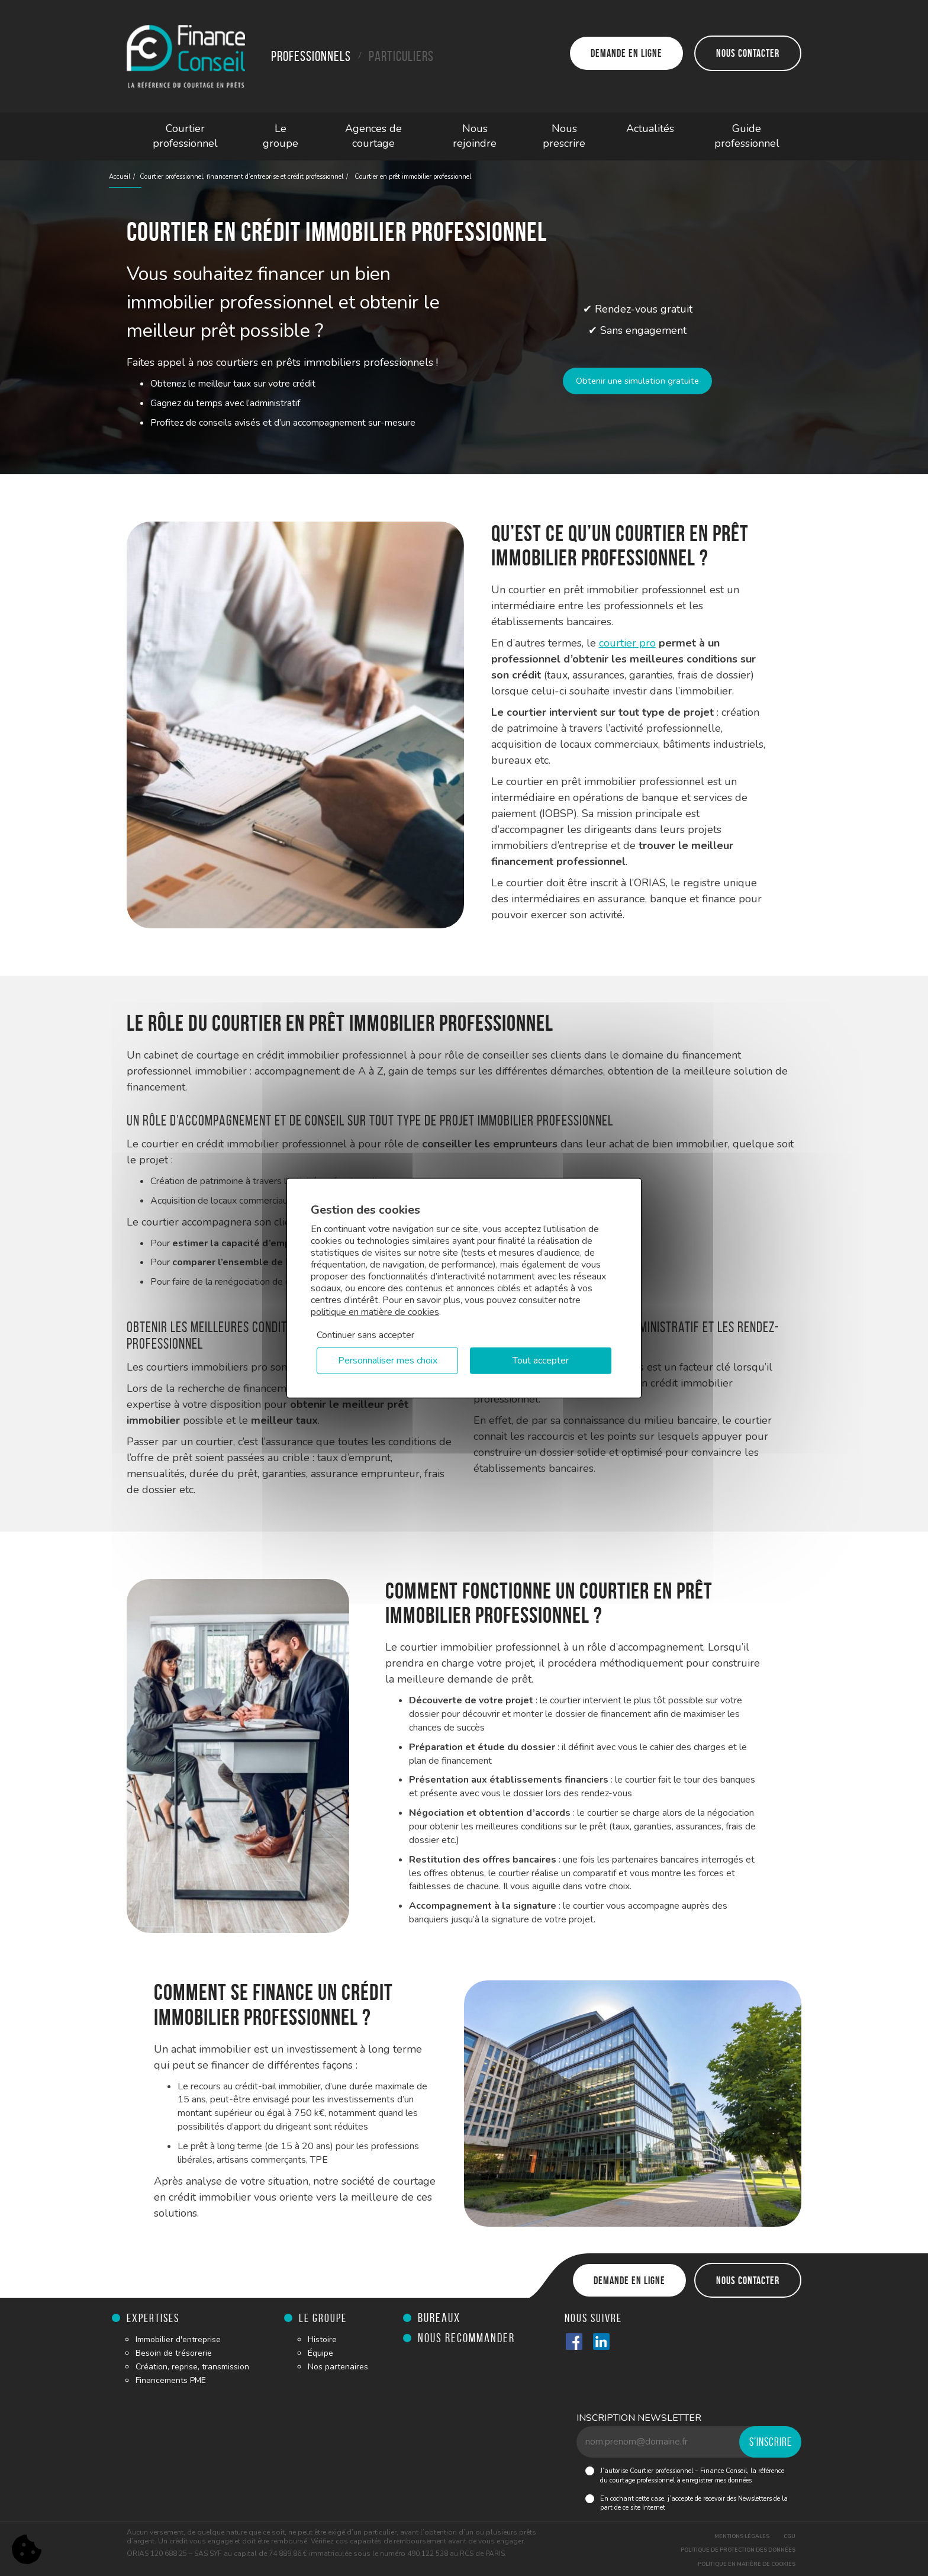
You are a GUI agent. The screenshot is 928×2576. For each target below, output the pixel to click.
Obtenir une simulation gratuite (638, 380)
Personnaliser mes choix (387, 1360)
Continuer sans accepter (365, 1334)
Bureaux (439, 2317)
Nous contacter (747, 53)
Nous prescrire (564, 136)
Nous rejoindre (475, 136)
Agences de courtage (373, 136)
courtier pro (627, 643)
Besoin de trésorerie (174, 2353)
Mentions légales (741, 2536)
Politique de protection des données (738, 2550)
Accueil (119, 176)
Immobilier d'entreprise (178, 2339)
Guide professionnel (746, 136)
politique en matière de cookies (375, 1311)
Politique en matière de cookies (746, 2564)
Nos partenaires (338, 2366)
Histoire (322, 2339)
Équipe (320, 2353)
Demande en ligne (626, 53)
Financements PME (171, 2380)
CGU (789, 2536)
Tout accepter (541, 1360)
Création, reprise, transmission (192, 2366)
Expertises (153, 2317)
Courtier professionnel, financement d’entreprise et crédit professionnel (241, 176)
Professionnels (311, 56)
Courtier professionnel (185, 136)
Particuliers (401, 56)
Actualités (650, 128)
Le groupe (280, 136)
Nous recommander (466, 2338)
